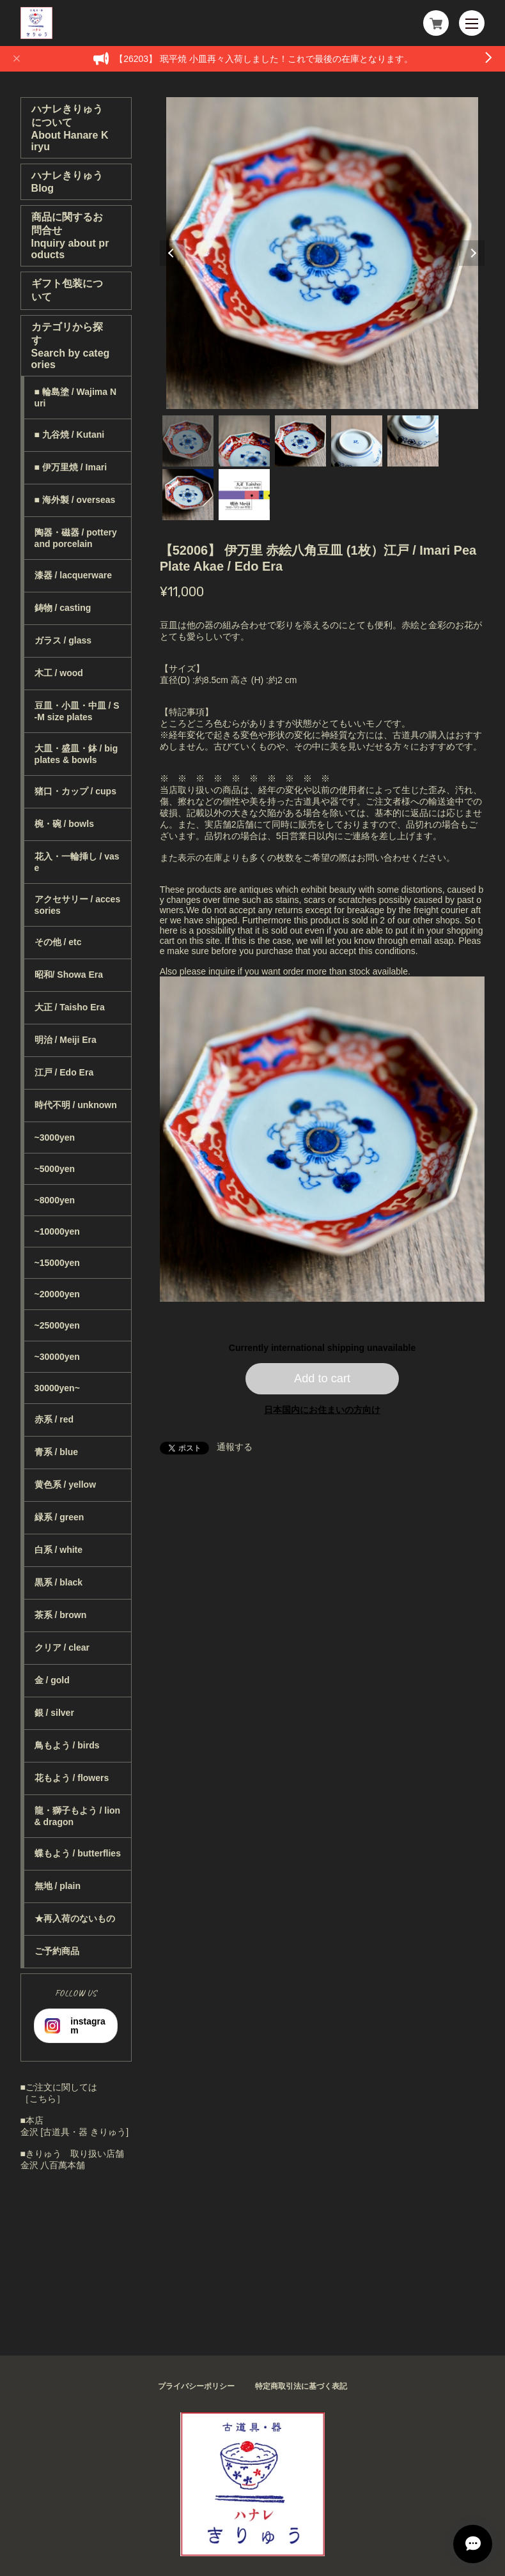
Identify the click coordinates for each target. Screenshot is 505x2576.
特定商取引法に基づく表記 (301, 2386)
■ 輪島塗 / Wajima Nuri (76, 397)
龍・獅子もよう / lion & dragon (78, 1816)
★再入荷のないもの (75, 1918)
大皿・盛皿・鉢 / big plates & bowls (76, 754)
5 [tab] (413, 441)
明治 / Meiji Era (66, 1040)
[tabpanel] (322, 253)
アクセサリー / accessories (78, 905)
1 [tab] (188, 441)
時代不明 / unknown (76, 1105)
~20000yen (57, 1294)
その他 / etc (58, 942)
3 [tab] (300, 441)
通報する (234, 1447)
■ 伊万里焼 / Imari (71, 467)
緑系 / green (59, 1517)
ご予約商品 (57, 1951)
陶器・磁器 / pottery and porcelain (76, 538)
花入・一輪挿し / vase (77, 862)
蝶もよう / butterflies (78, 1853)
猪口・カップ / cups (75, 791)
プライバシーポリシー (196, 2386)
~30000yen (57, 1357)
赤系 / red (54, 1419)
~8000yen (55, 1200)
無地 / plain (58, 1886)
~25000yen (57, 1325)
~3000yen (55, 1137)
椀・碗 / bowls (64, 824)
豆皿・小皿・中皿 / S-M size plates (77, 711)
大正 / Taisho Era (70, 1007)
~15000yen (57, 1263)
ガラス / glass (63, 640)
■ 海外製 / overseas (75, 500)
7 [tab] (244, 494)
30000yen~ (57, 1388)
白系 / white (58, 1550)
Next (472, 253)
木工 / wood (59, 673)
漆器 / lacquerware (73, 575)
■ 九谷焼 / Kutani (70, 434)
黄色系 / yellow (65, 1484)
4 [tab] (356, 441)
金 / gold (52, 1680)
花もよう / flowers (72, 1778)
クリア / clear (62, 1647)
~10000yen (57, 1231)
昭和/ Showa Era (69, 974)
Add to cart (322, 1378)
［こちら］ (42, 2099)
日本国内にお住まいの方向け (322, 1410)
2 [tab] (244, 441)
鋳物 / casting (63, 608)
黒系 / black (58, 1582)
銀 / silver (54, 1713)
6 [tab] (188, 494)
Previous (172, 253)
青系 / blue (56, 1452)
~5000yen (55, 1169)
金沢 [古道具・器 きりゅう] (74, 2132)
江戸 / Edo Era (64, 1072)
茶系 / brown (61, 1615)
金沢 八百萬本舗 (53, 2165)
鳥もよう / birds (67, 1745)
